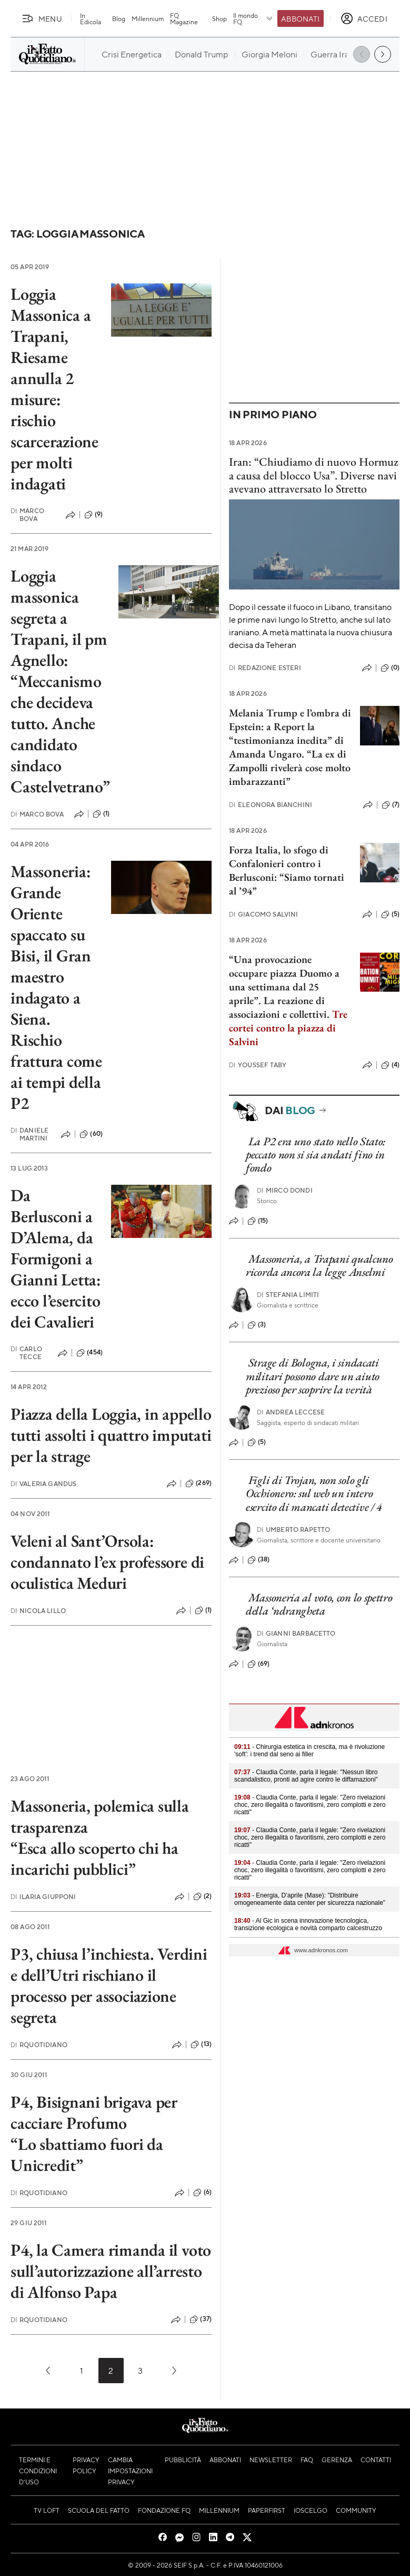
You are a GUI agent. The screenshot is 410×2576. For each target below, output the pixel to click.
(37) (200, 2319)
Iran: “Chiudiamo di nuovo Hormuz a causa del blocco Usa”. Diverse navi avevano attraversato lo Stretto (313, 475)
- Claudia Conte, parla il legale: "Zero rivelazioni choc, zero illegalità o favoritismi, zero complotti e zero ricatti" (309, 1805)
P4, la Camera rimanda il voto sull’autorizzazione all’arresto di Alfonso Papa (111, 2271)
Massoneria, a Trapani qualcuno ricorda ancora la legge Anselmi (319, 1265)
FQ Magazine (184, 18)
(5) (390, 914)
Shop (219, 18)
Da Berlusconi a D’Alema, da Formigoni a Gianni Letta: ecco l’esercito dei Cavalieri (56, 1258)
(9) (93, 514)
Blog (118, 18)
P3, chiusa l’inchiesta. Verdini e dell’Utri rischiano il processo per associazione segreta (109, 1985)
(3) (256, 1325)
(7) (390, 805)
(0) (390, 668)
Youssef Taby (257, 1065)
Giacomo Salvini (263, 914)
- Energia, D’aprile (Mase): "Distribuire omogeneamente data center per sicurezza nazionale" (309, 1899)
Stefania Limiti (288, 1295)
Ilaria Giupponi (43, 1897)
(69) (258, 1664)
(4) (390, 1065)
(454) (89, 1353)
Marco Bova (27, 515)
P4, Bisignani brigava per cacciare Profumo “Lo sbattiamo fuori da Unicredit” (94, 2133)
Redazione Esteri (265, 668)
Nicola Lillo (38, 1611)
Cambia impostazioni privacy (130, 2470)
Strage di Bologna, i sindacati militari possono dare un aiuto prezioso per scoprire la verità (312, 1376)
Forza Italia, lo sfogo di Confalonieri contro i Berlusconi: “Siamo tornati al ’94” (286, 870)
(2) (202, 1896)
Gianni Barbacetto (296, 1633)
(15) (257, 1221)
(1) (101, 814)
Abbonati (300, 18)
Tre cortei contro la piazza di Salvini (288, 1027)
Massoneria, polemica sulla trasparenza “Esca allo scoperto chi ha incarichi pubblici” (100, 1837)
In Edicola (90, 18)
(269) (198, 1483)
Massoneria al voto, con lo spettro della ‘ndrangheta (319, 1604)
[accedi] (364, 18)
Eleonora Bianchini (270, 805)
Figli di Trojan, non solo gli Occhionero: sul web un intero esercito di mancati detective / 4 (314, 1493)
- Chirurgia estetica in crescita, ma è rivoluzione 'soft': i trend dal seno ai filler (309, 1750)
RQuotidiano (39, 2045)
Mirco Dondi (285, 1190)
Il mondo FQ (253, 18)
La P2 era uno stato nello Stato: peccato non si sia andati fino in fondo (315, 1155)
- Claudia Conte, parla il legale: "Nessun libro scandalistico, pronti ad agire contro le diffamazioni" (306, 1775)
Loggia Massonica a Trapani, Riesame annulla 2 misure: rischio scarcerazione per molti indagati (54, 389)
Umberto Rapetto (294, 1529)
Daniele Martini (29, 1134)
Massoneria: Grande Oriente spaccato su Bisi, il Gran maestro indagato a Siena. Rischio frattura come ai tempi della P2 (56, 987)
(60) (91, 1134)
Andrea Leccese (291, 1412)
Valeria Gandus (43, 1484)
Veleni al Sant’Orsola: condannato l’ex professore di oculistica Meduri (107, 1562)
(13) (201, 2044)
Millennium (148, 18)
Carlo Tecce (26, 1353)
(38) (258, 1560)
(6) (202, 2192)
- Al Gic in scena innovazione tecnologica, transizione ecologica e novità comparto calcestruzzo (308, 1924)
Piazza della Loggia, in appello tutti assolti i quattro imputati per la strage (111, 1435)
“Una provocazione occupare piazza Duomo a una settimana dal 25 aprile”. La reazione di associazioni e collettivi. (284, 986)
